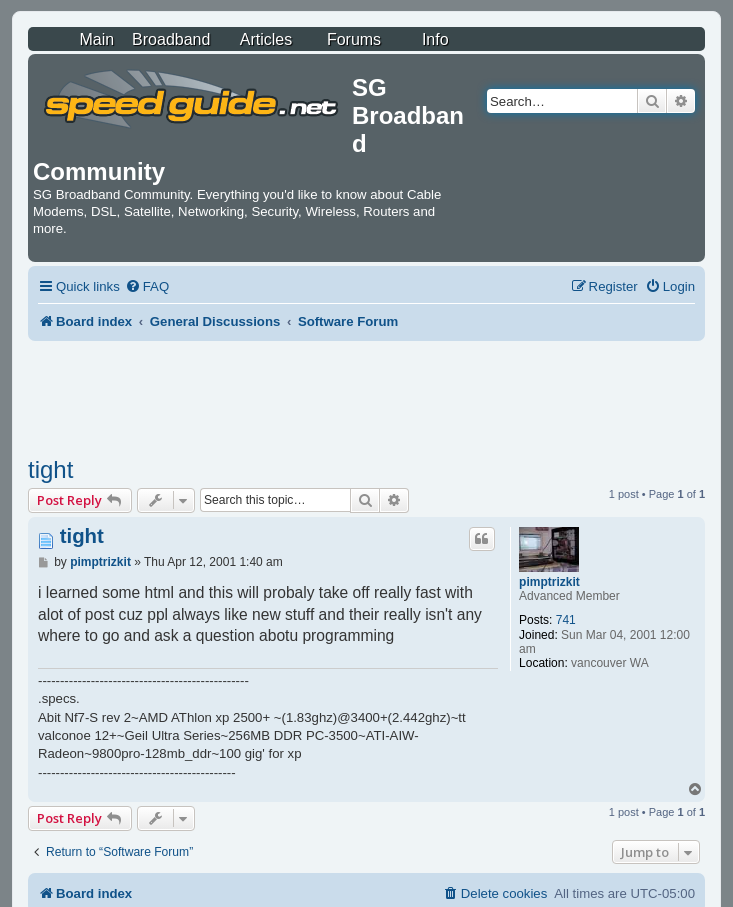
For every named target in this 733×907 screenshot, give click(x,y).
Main (96, 39)
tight (50, 469)
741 (566, 620)
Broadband (171, 39)
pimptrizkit (549, 582)
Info (435, 39)
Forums (354, 39)
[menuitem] (147, 286)
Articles (266, 39)
